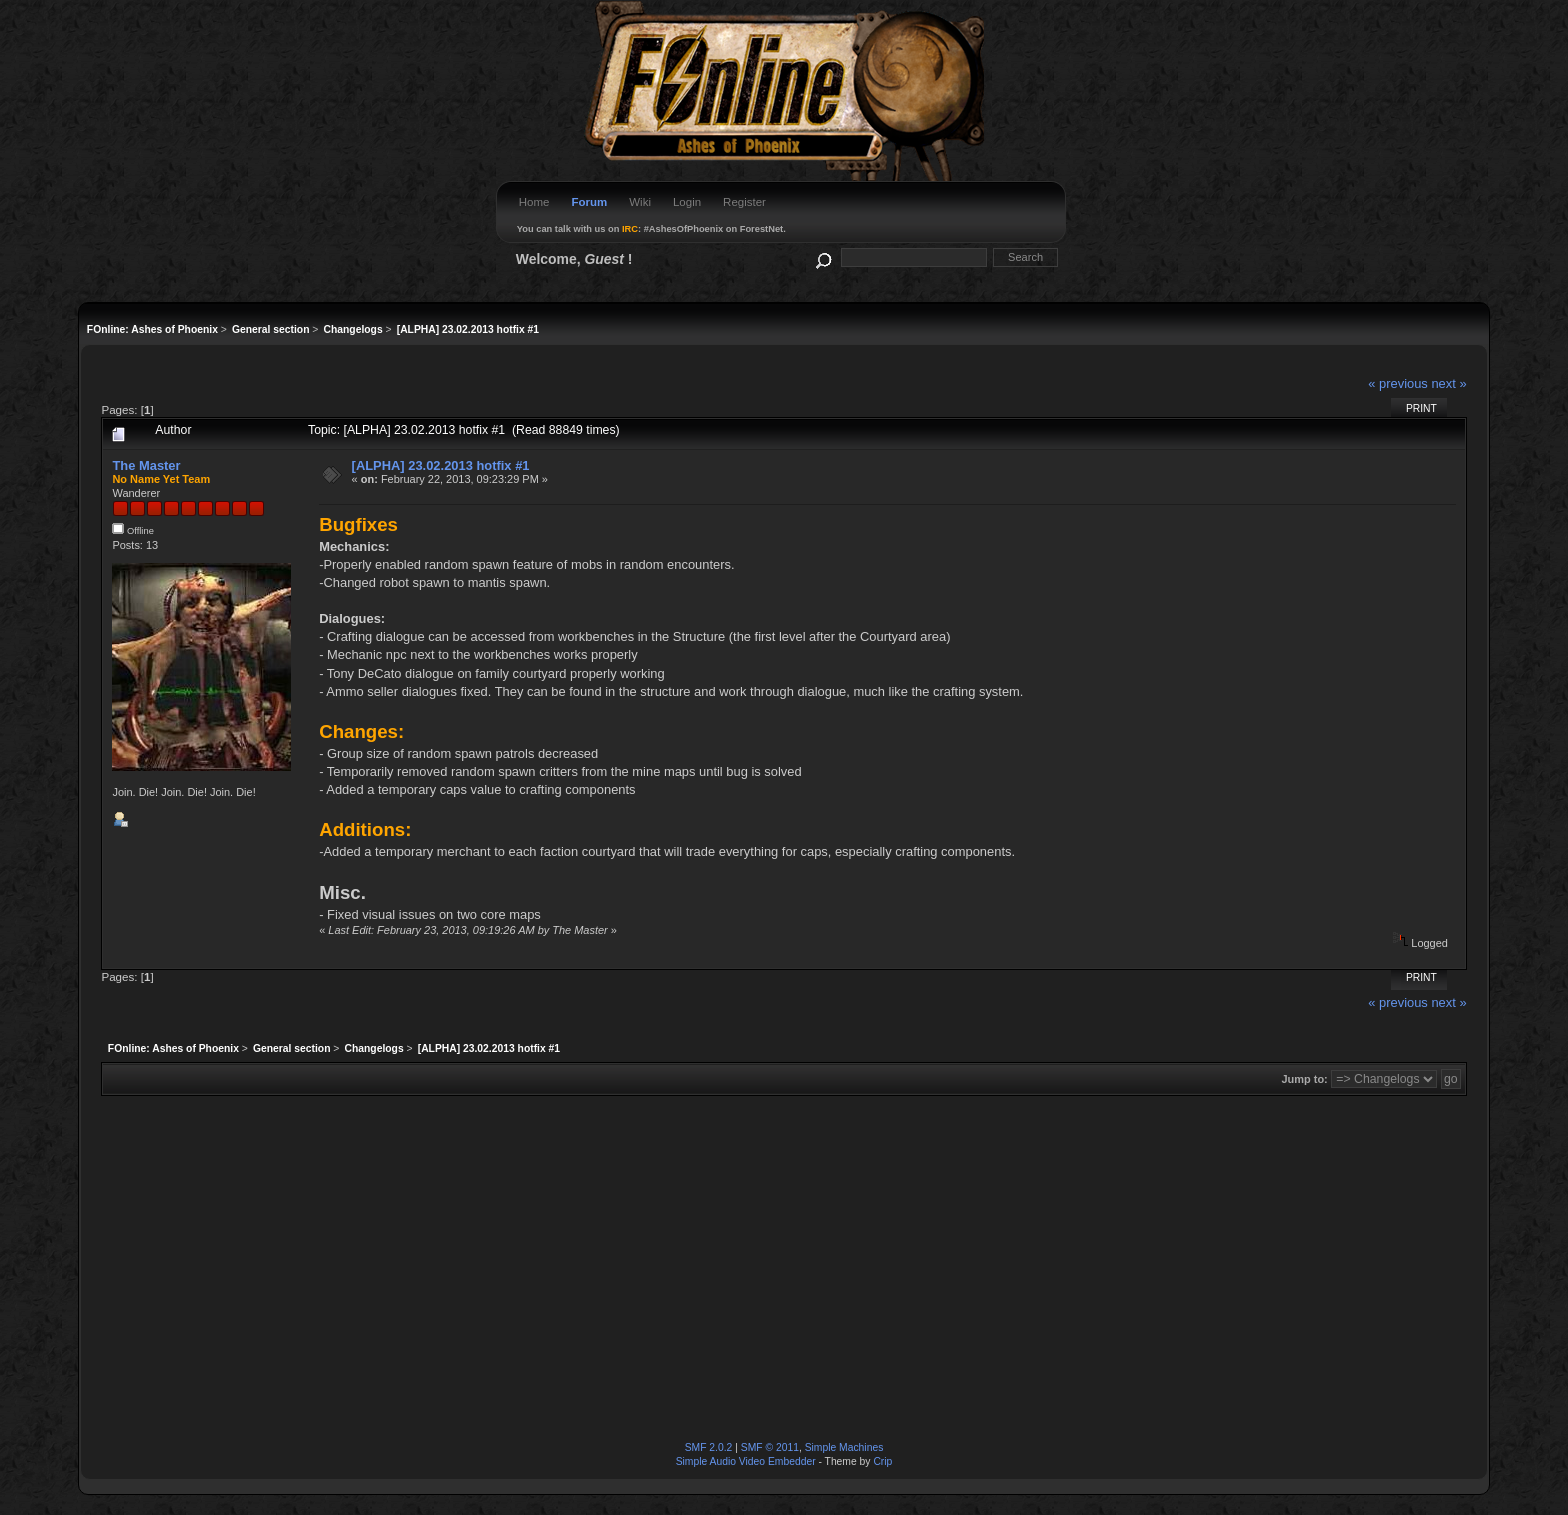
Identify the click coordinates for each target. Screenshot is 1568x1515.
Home (534, 202)
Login (687, 202)
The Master (146, 465)
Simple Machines (844, 1447)
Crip (882, 1461)
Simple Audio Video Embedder (746, 1461)
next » (1448, 383)
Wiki (640, 202)
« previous (1398, 383)
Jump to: (1304, 1079)
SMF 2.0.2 (709, 1447)
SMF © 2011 (770, 1447)
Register (744, 202)
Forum (589, 202)
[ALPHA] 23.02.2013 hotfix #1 (441, 465)
